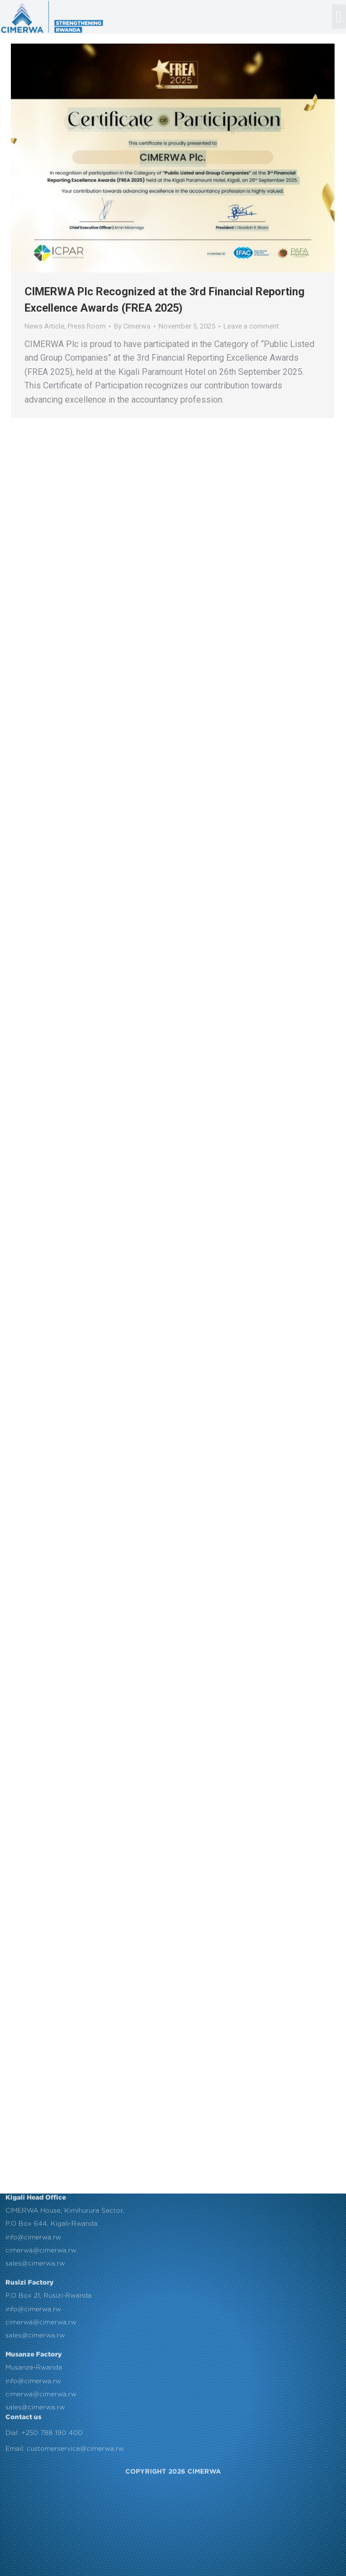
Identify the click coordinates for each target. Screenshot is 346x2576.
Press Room (87, 326)
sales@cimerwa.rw (35, 2065)
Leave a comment (251, 326)
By (132, 326)
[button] (339, 16)
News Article (44, 326)
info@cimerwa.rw (33, 2039)
